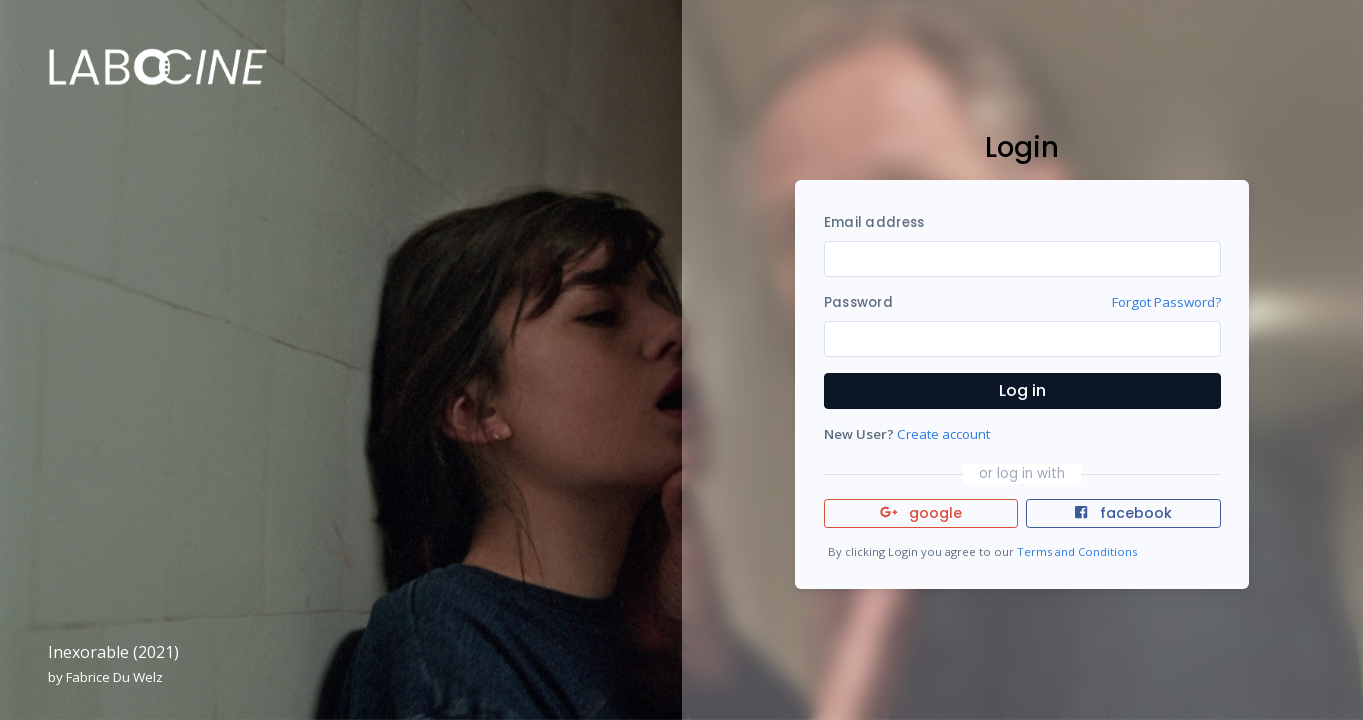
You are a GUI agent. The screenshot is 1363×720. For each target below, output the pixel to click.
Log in (1022, 390)
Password (858, 302)
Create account (943, 434)
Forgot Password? (1166, 302)
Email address (874, 222)
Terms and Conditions (1077, 551)
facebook (1123, 513)
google (921, 513)
